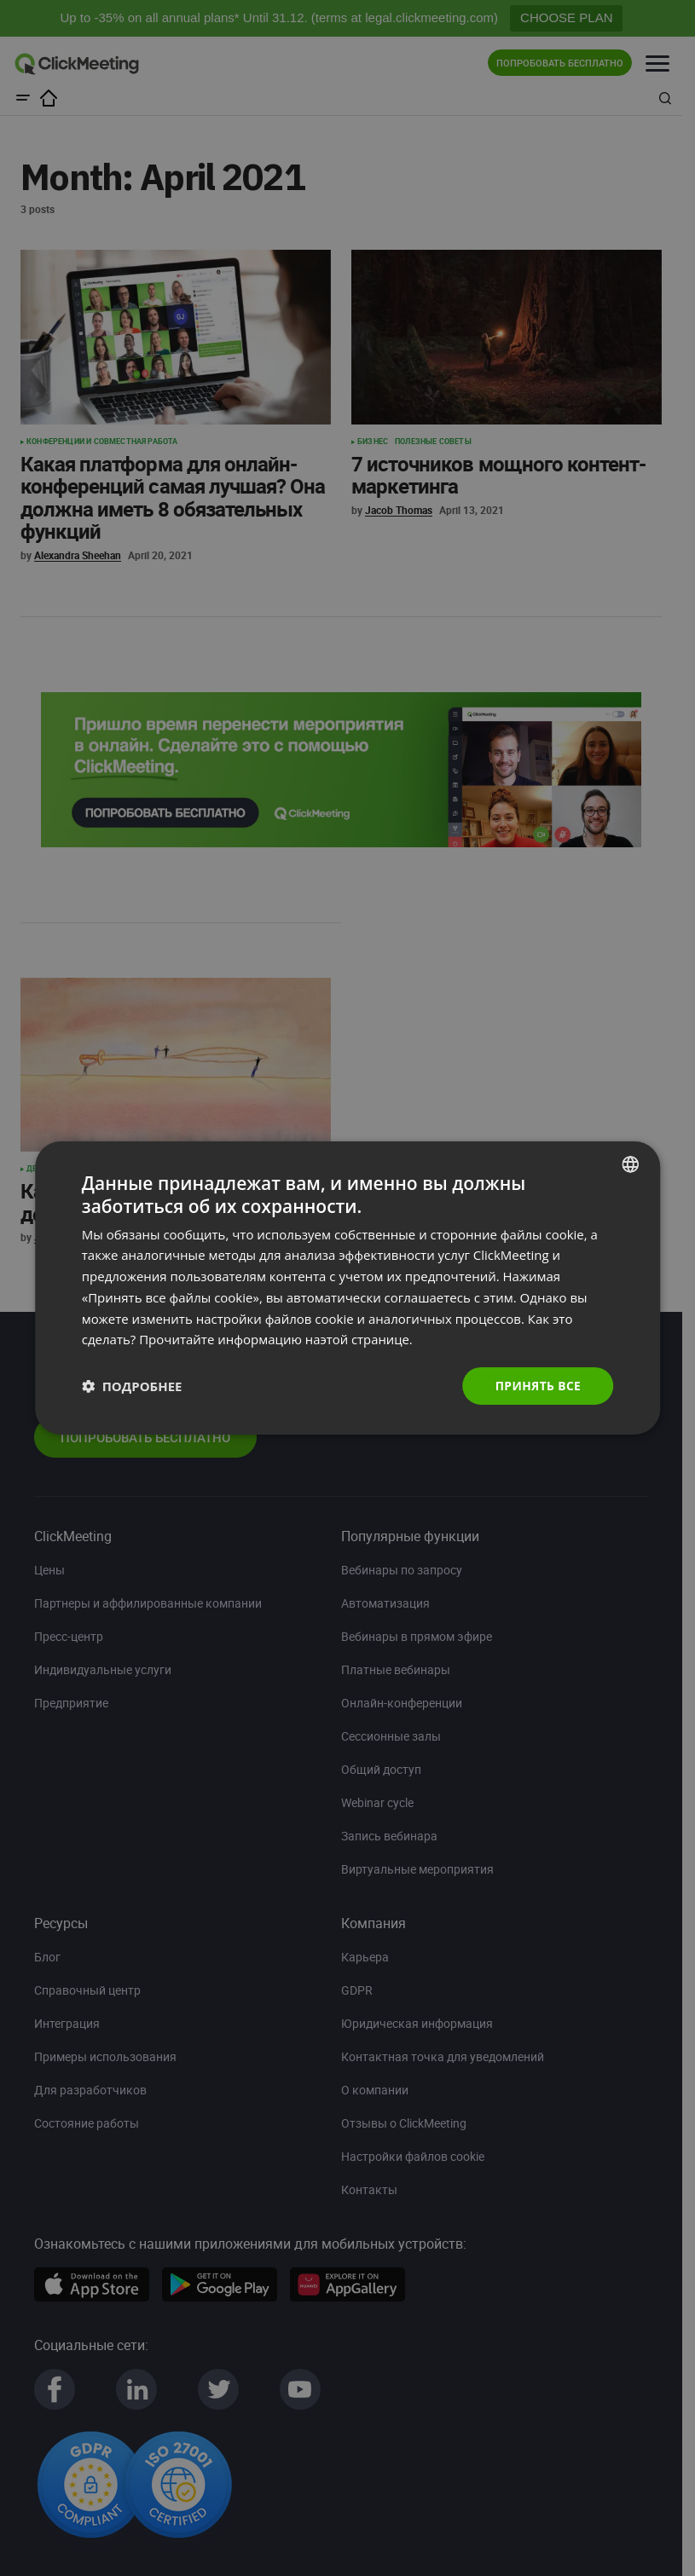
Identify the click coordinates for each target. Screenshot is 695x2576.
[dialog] (348, 1288)
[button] (132, 1386)
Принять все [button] (537, 1386)
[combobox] (630, 1164)
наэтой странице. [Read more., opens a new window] (359, 1339)
